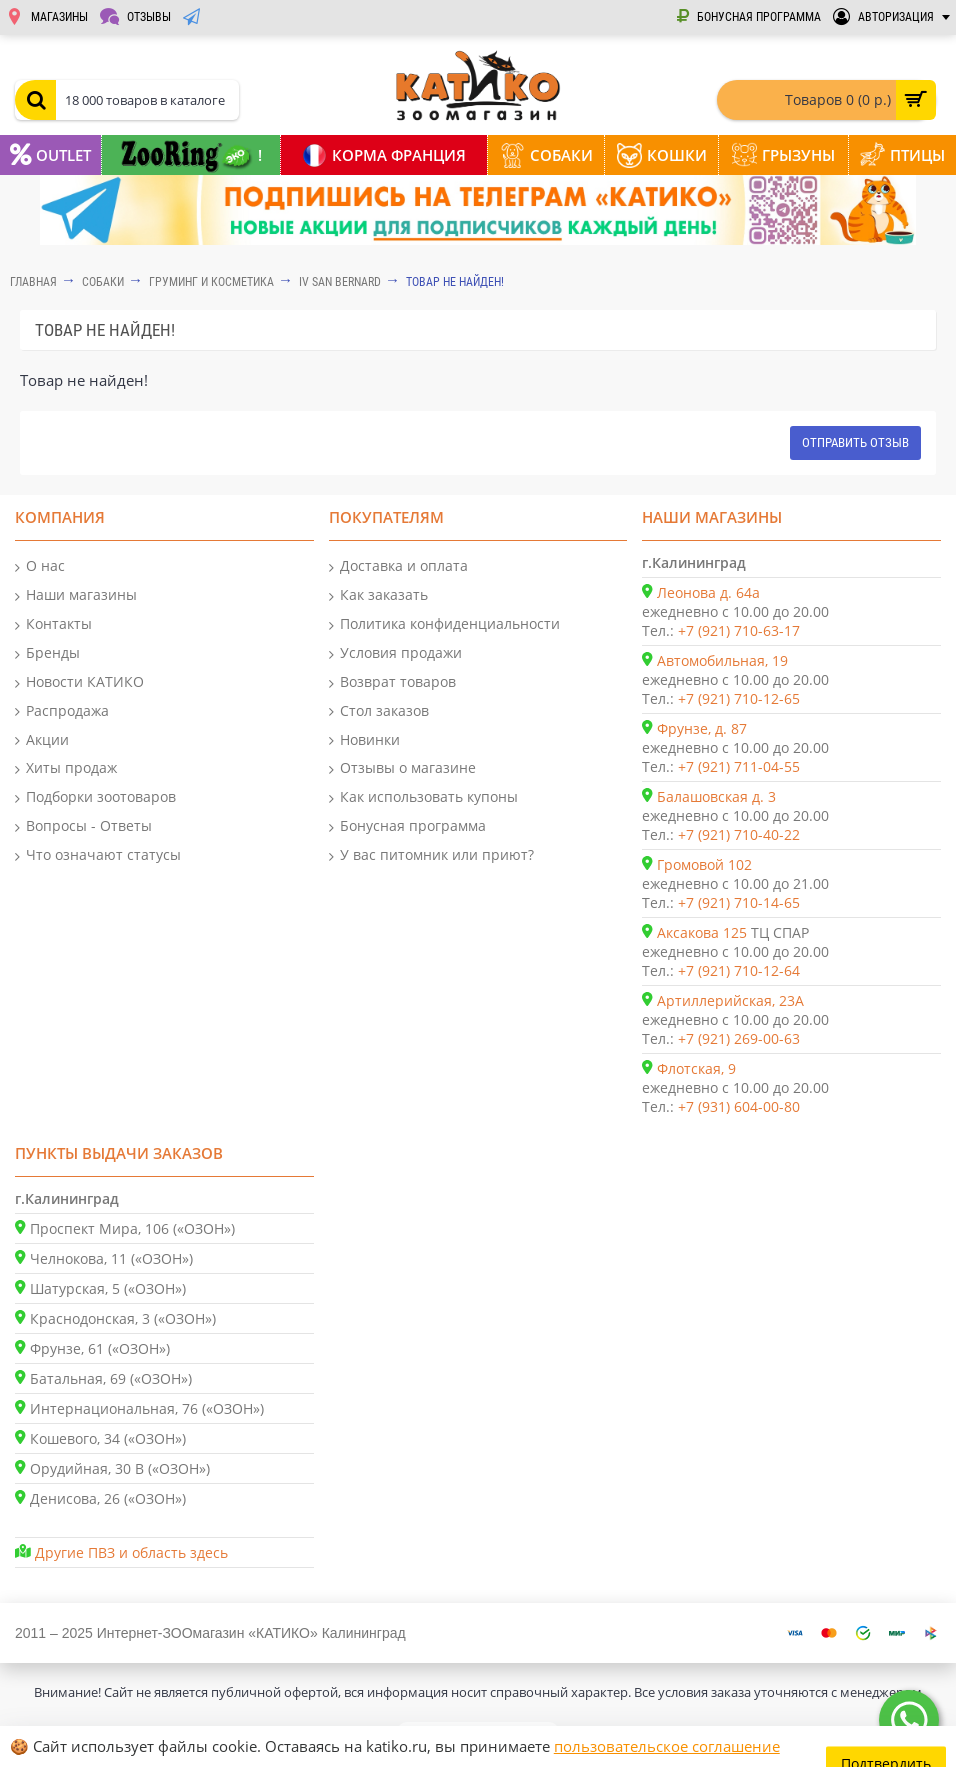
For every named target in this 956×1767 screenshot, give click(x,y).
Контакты (53, 624)
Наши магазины (76, 595)
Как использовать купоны (423, 797)
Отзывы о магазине (402, 768)
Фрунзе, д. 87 (702, 728)
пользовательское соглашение (667, 1746)
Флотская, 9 (696, 1068)
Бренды (47, 653)
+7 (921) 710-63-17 (739, 630)
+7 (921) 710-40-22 (739, 834)
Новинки (364, 740)
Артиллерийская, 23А (730, 1000)
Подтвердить (888, 1746)
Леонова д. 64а (708, 592)
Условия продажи (395, 653)
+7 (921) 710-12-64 (739, 970)
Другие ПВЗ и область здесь (131, 1552)
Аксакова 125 (702, 932)
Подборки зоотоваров (95, 797)
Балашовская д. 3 (716, 796)
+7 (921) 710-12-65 (739, 698)
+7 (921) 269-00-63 (739, 1038)
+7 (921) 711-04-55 (739, 766)
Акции (42, 740)
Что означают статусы (98, 855)
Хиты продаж (66, 768)
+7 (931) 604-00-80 (739, 1106)
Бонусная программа (407, 826)
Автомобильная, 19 (722, 660)
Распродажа (62, 711)
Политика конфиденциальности (444, 624)
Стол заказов (379, 711)
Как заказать (378, 595)
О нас (40, 566)
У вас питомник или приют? (431, 855)
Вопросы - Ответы (83, 826)
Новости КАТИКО (79, 682)
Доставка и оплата (398, 566)
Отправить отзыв (855, 442)
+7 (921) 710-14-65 (739, 902)
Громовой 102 (704, 864)
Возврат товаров (392, 682)
